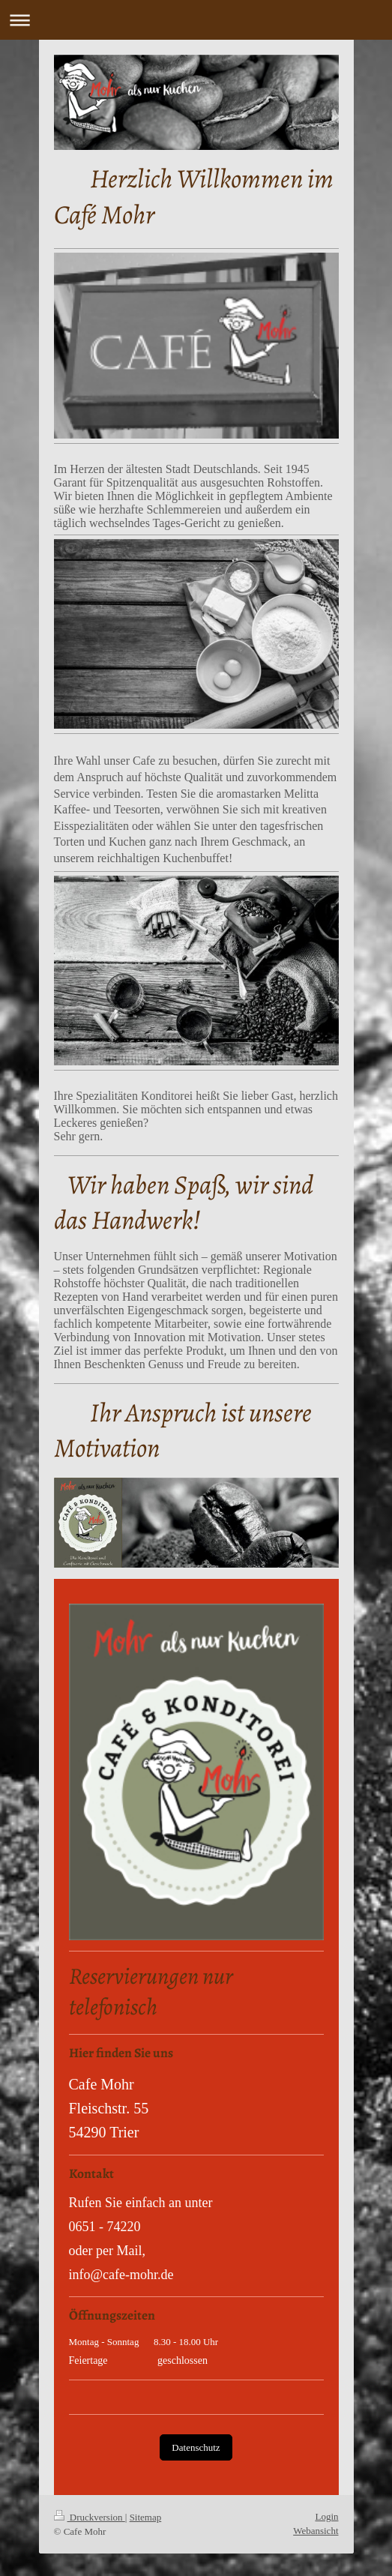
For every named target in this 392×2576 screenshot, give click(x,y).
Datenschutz (196, 2447)
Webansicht (315, 2530)
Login (326, 2516)
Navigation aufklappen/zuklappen (196, 20)
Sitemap (146, 2517)
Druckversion (89, 2517)
